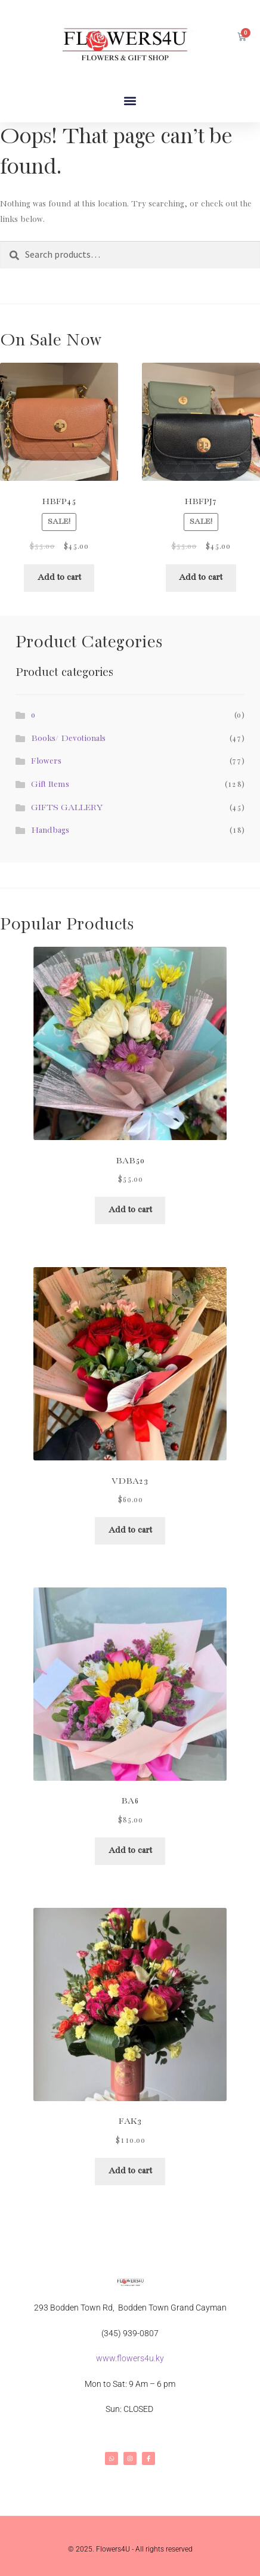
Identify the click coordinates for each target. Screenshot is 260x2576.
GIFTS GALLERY (67, 808)
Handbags (50, 830)
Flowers (46, 761)
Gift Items (50, 784)
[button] (130, 100)
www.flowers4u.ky (130, 2358)
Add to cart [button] (59, 577)
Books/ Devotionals (68, 738)
